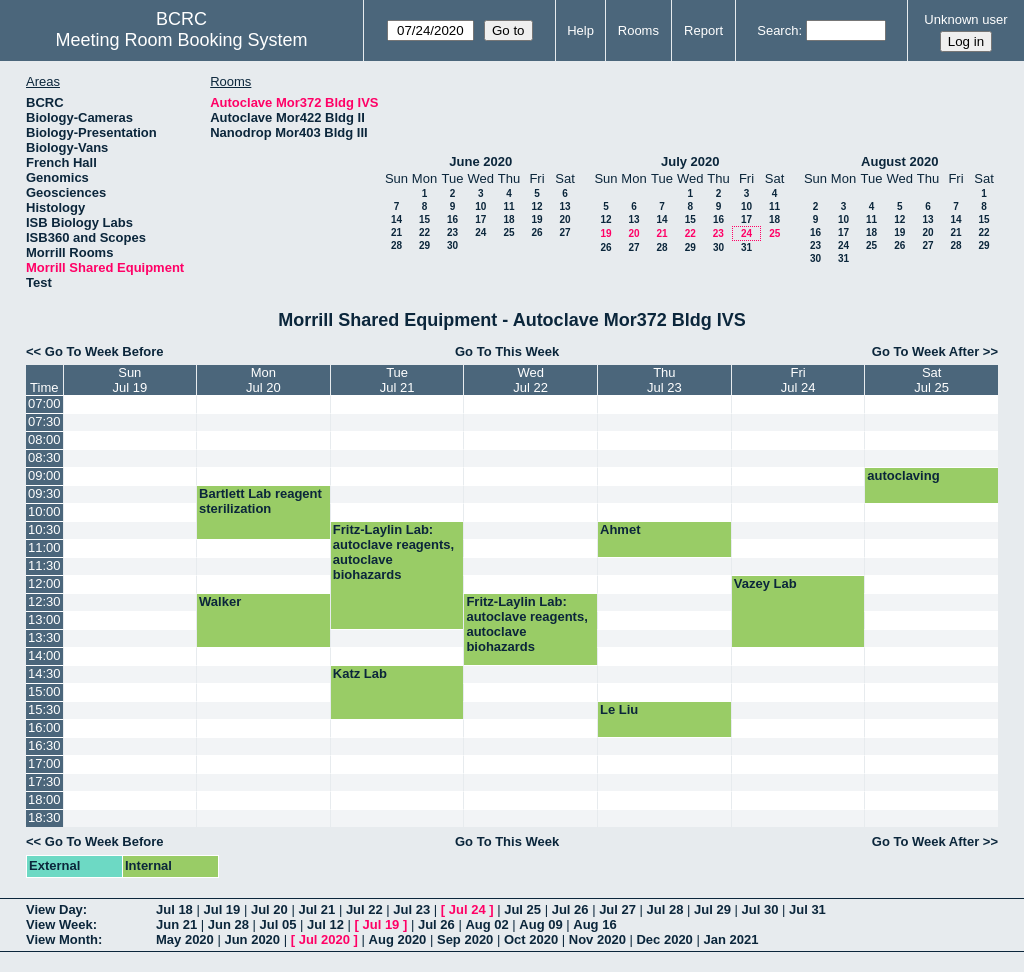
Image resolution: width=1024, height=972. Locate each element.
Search (777, 30)
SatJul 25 (931, 380)
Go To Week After (925, 351)
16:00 (44, 727)
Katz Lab (360, 673)
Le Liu (619, 709)
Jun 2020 (252, 939)
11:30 (44, 565)
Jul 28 (665, 909)
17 (480, 219)
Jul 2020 (324, 939)
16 (452, 219)
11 (508, 206)
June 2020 (480, 161)
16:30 (44, 745)
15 (424, 219)
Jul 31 (807, 909)
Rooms (638, 30)
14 (396, 219)
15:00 (44, 691)
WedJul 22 (530, 380)
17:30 (44, 781)
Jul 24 (467, 909)
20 (564, 219)
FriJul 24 (798, 380)
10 (480, 206)
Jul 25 (522, 909)
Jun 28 (228, 924)
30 (452, 245)
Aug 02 (486, 924)
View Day (54, 909)
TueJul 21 (397, 380)
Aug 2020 (398, 939)
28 (396, 245)
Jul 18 (174, 909)
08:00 (44, 439)
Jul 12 (325, 924)
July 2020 (690, 161)
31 (746, 247)
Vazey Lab (765, 583)
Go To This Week (507, 351)
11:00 (44, 547)
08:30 (44, 457)
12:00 (44, 583)
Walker (220, 601)
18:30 (44, 817)
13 (564, 206)
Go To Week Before (104, 351)
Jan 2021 (730, 939)
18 (508, 219)
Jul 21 (316, 909)
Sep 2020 (465, 939)
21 (396, 232)
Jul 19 (221, 909)
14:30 (44, 673)
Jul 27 (617, 909)
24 (480, 232)
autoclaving (903, 475)
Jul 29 (712, 909)
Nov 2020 (597, 939)
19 (536, 219)
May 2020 (185, 939)
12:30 (44, 601)
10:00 (44, 511)
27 (564, 232)
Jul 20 (269, 909)
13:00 (44, 619)
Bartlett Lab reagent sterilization (260, 501)
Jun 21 (176, 924)
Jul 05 (278, 924)
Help (580, 30)
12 (536, 206)
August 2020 (899, 161)
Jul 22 (364, 909)
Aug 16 (594, 924)
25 (508, 232)
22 (424, 232)
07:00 (44, 403)
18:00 (44, 799)
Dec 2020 (664, 939)
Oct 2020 (531, 939)
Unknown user (965, 19)
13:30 (44, 637)
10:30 (44, 529)
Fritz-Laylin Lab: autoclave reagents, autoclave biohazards (393, 552)
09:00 (44, 475)
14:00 (44, 655)
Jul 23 (411, 909)
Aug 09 (540, 924)
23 (452, 232)
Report (703, 30)
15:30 (44, 709)
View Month (62, 939)
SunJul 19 (129, 380)
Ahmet (620, 529)
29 (424, 245)
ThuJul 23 (664, 380)
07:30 (44, 421)
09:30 (44, 493)
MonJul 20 (263, 380)
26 (536, 232)
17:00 (44, 763)
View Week (59, 924)
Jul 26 (570, 909)
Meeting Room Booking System (181, 40)
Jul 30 (760, 909)
